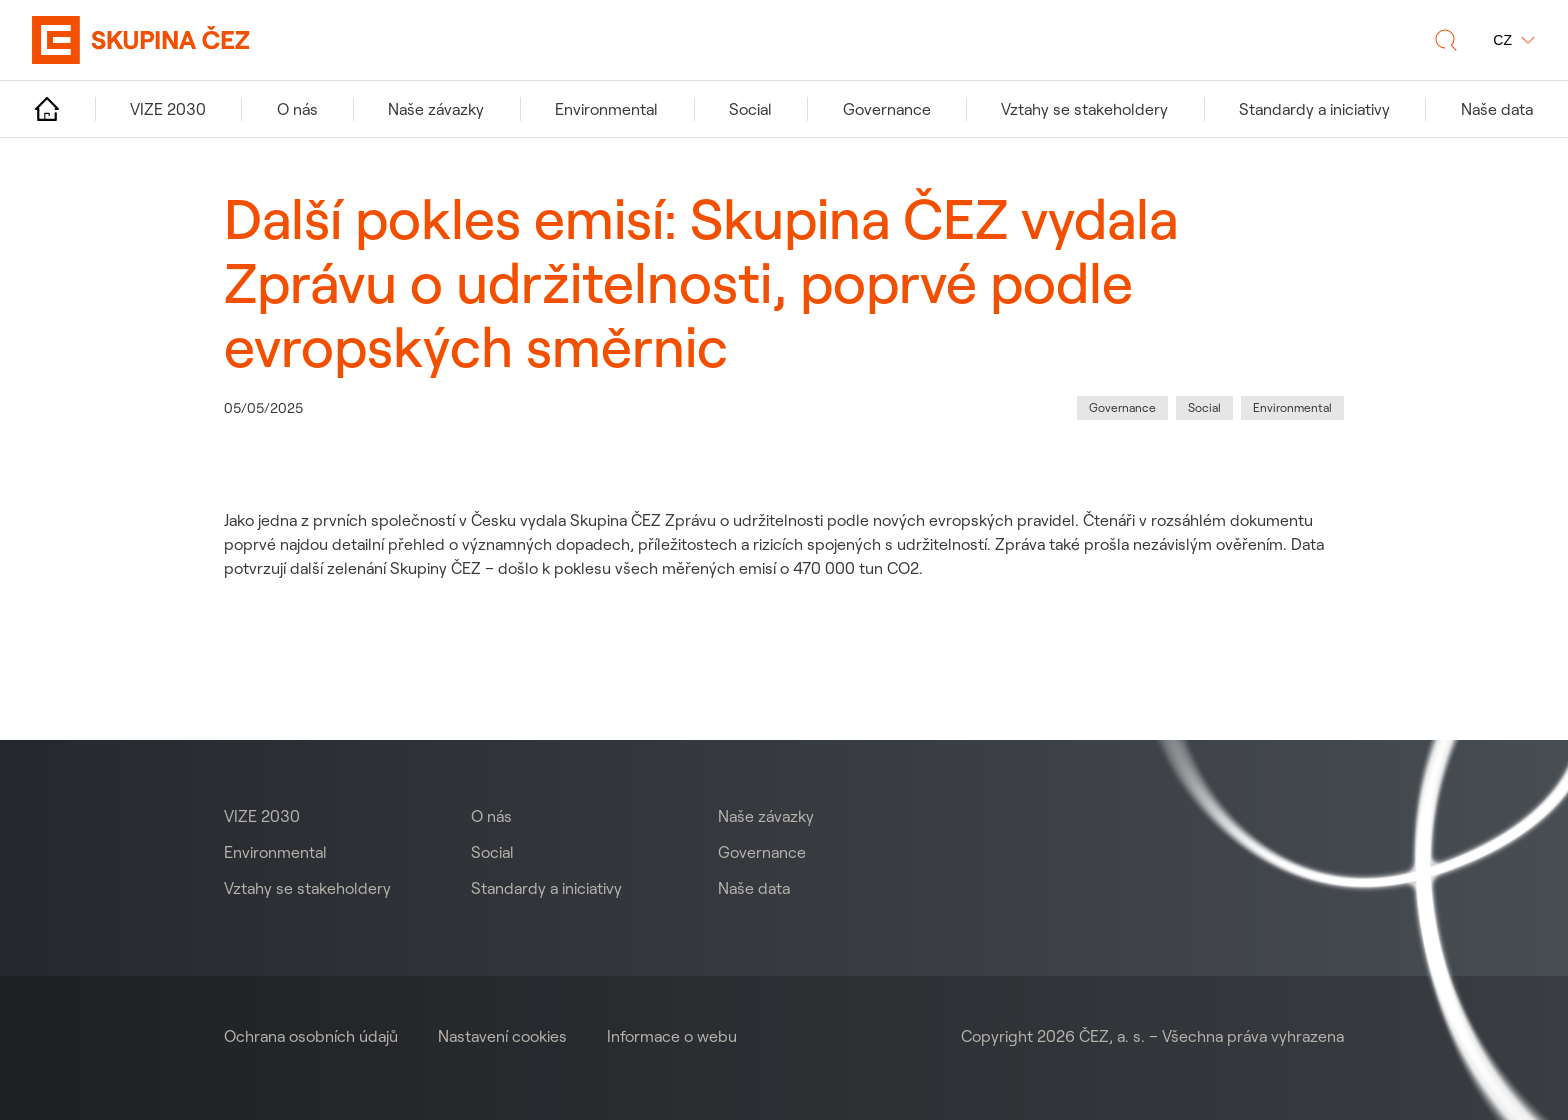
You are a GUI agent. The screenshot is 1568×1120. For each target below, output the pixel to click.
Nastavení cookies (502, 1036)
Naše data (754, 888)
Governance (762, 852)
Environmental (275, 852)
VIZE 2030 (262, 816)
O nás (491, 816)
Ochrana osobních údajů (311, 1036)
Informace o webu (672, 1036)
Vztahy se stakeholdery (307, 888)
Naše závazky (766, 816)
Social (492, 852)
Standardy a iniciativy (546, 888)
